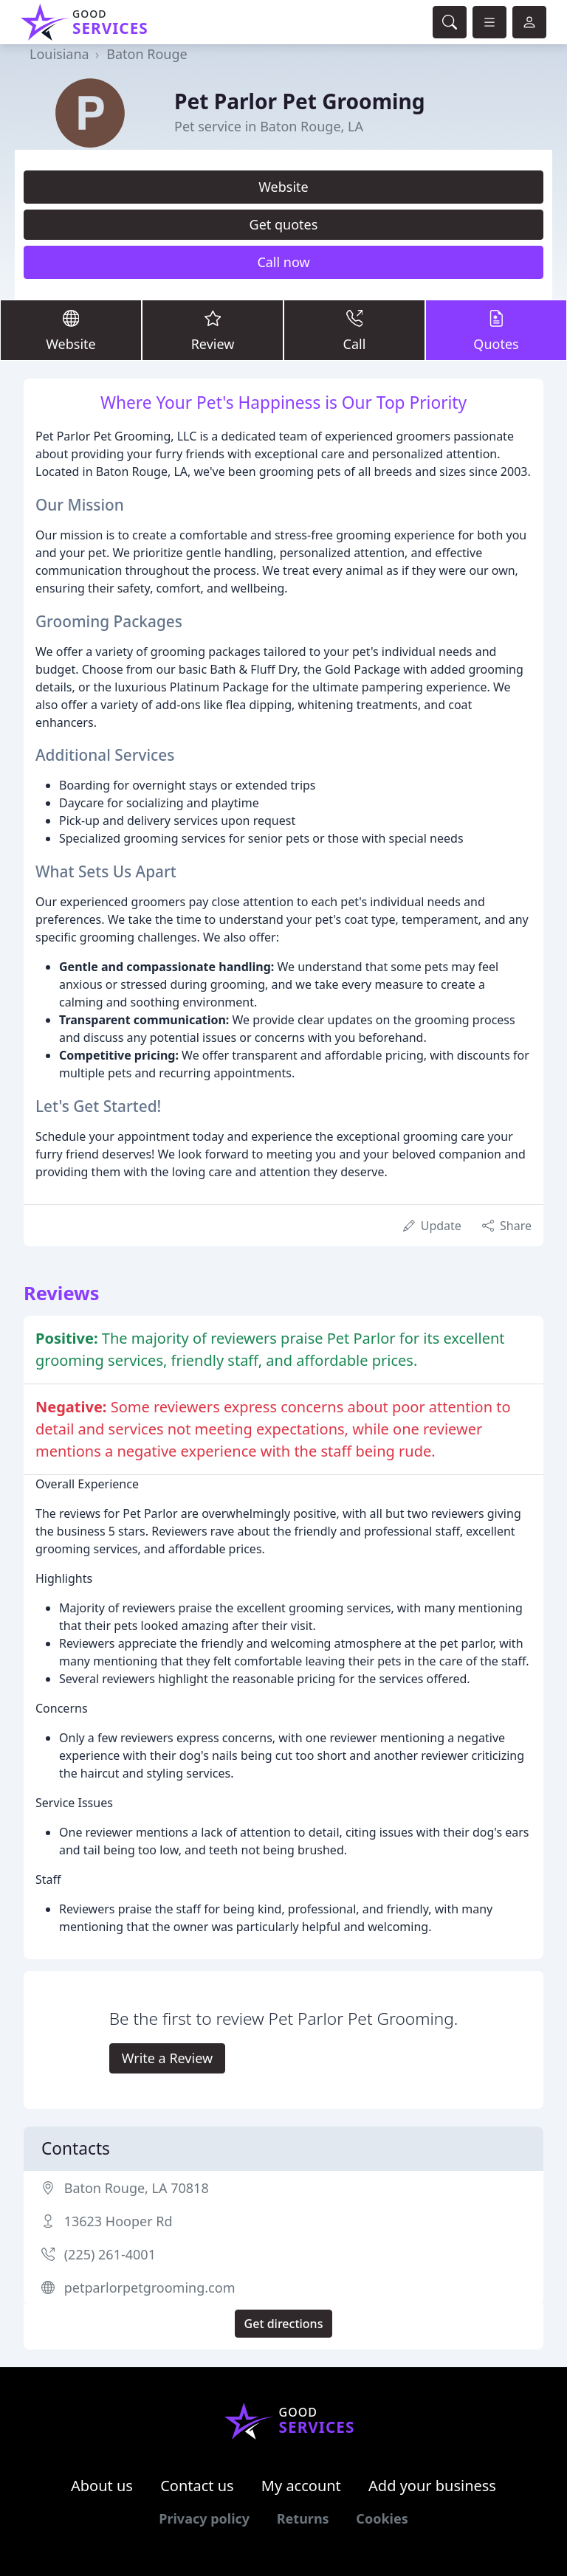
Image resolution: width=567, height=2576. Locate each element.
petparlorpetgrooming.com (150, 2287)
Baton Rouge (146, 54)
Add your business (432, 2486)
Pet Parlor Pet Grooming (299, 101)
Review (212, 329)
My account (301, 2486)
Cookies (382, 2518)
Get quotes (284, 224)
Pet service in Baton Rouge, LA (268, 126)
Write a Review (167, 2058)
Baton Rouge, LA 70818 (136, 2188)
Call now (283, 262)
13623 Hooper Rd (118, 2221)
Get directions (283, 2324)
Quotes (496, 329)
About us (102, 2486)
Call (354, 329)
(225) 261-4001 (110, 2254)
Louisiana (59, 54)
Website (283, 187)
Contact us (197, 2486)
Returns (303, 2518)
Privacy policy (204, 2518)
